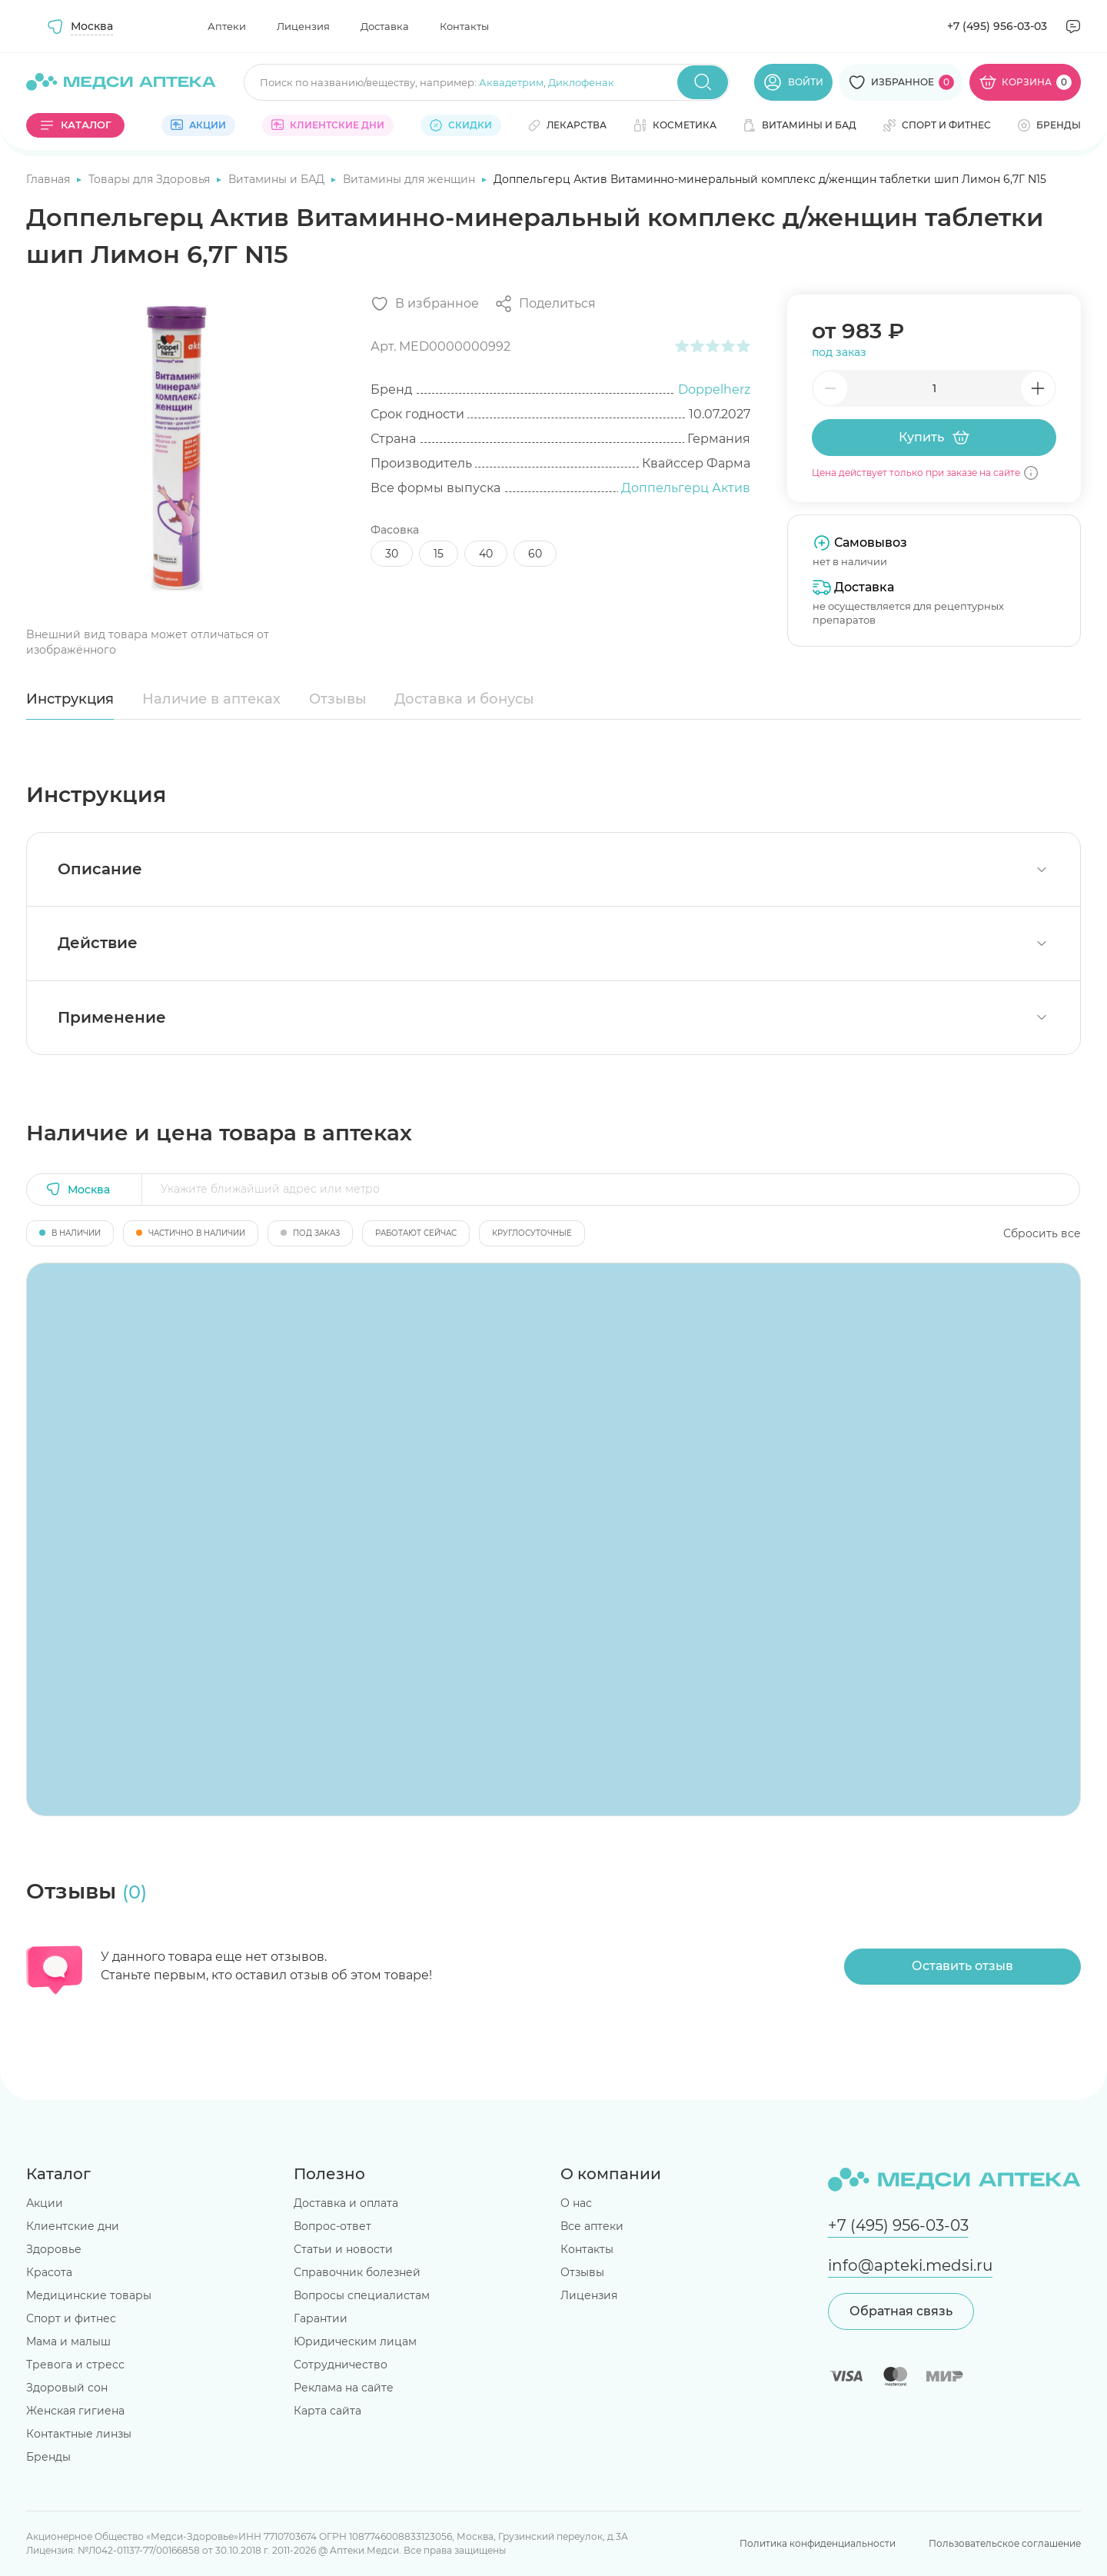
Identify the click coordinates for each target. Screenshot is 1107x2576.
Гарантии (320, 2318)
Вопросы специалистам (362, 2295)
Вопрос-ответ (332, 2226)
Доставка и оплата (346, 2203)
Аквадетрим (511, 82)
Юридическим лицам (355, 2341)
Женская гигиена (75, 2411)
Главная (49, 179)
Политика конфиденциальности (818, 2543)
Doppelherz (714, 389)
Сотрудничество (340, 2364)
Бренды (48, 2457)
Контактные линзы (78, 2434)
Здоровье (53, 2249)
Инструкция (70, 699)
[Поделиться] (545, 304)
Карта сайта (327, 2411)
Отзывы (338, 699)
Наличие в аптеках (211, 699)
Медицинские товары (88, 2295)
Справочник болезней (357, 2272)
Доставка (385, 26)
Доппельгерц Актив (685, 488)
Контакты (464, 26)
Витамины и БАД (277, 179)
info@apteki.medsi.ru (910, 2265)
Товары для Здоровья (150, 179)
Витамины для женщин (410, 179)
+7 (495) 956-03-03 (997, 26)
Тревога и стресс (75, 2364)
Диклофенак (581, 82)
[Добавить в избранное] (425, 304)
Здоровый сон (67, 2388)
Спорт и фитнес (71, 2318)
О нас (576, 2203)
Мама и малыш (68, 2341)
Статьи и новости (343, 2249)
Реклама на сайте (344, 2388)
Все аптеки (591, 2226)
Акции (44, 2203)
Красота (49, 2272)
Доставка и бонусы (464, 699)
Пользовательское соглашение (1005, 2543)
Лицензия (303, 26)
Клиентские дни (72, 2226)
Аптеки (227, 26)
